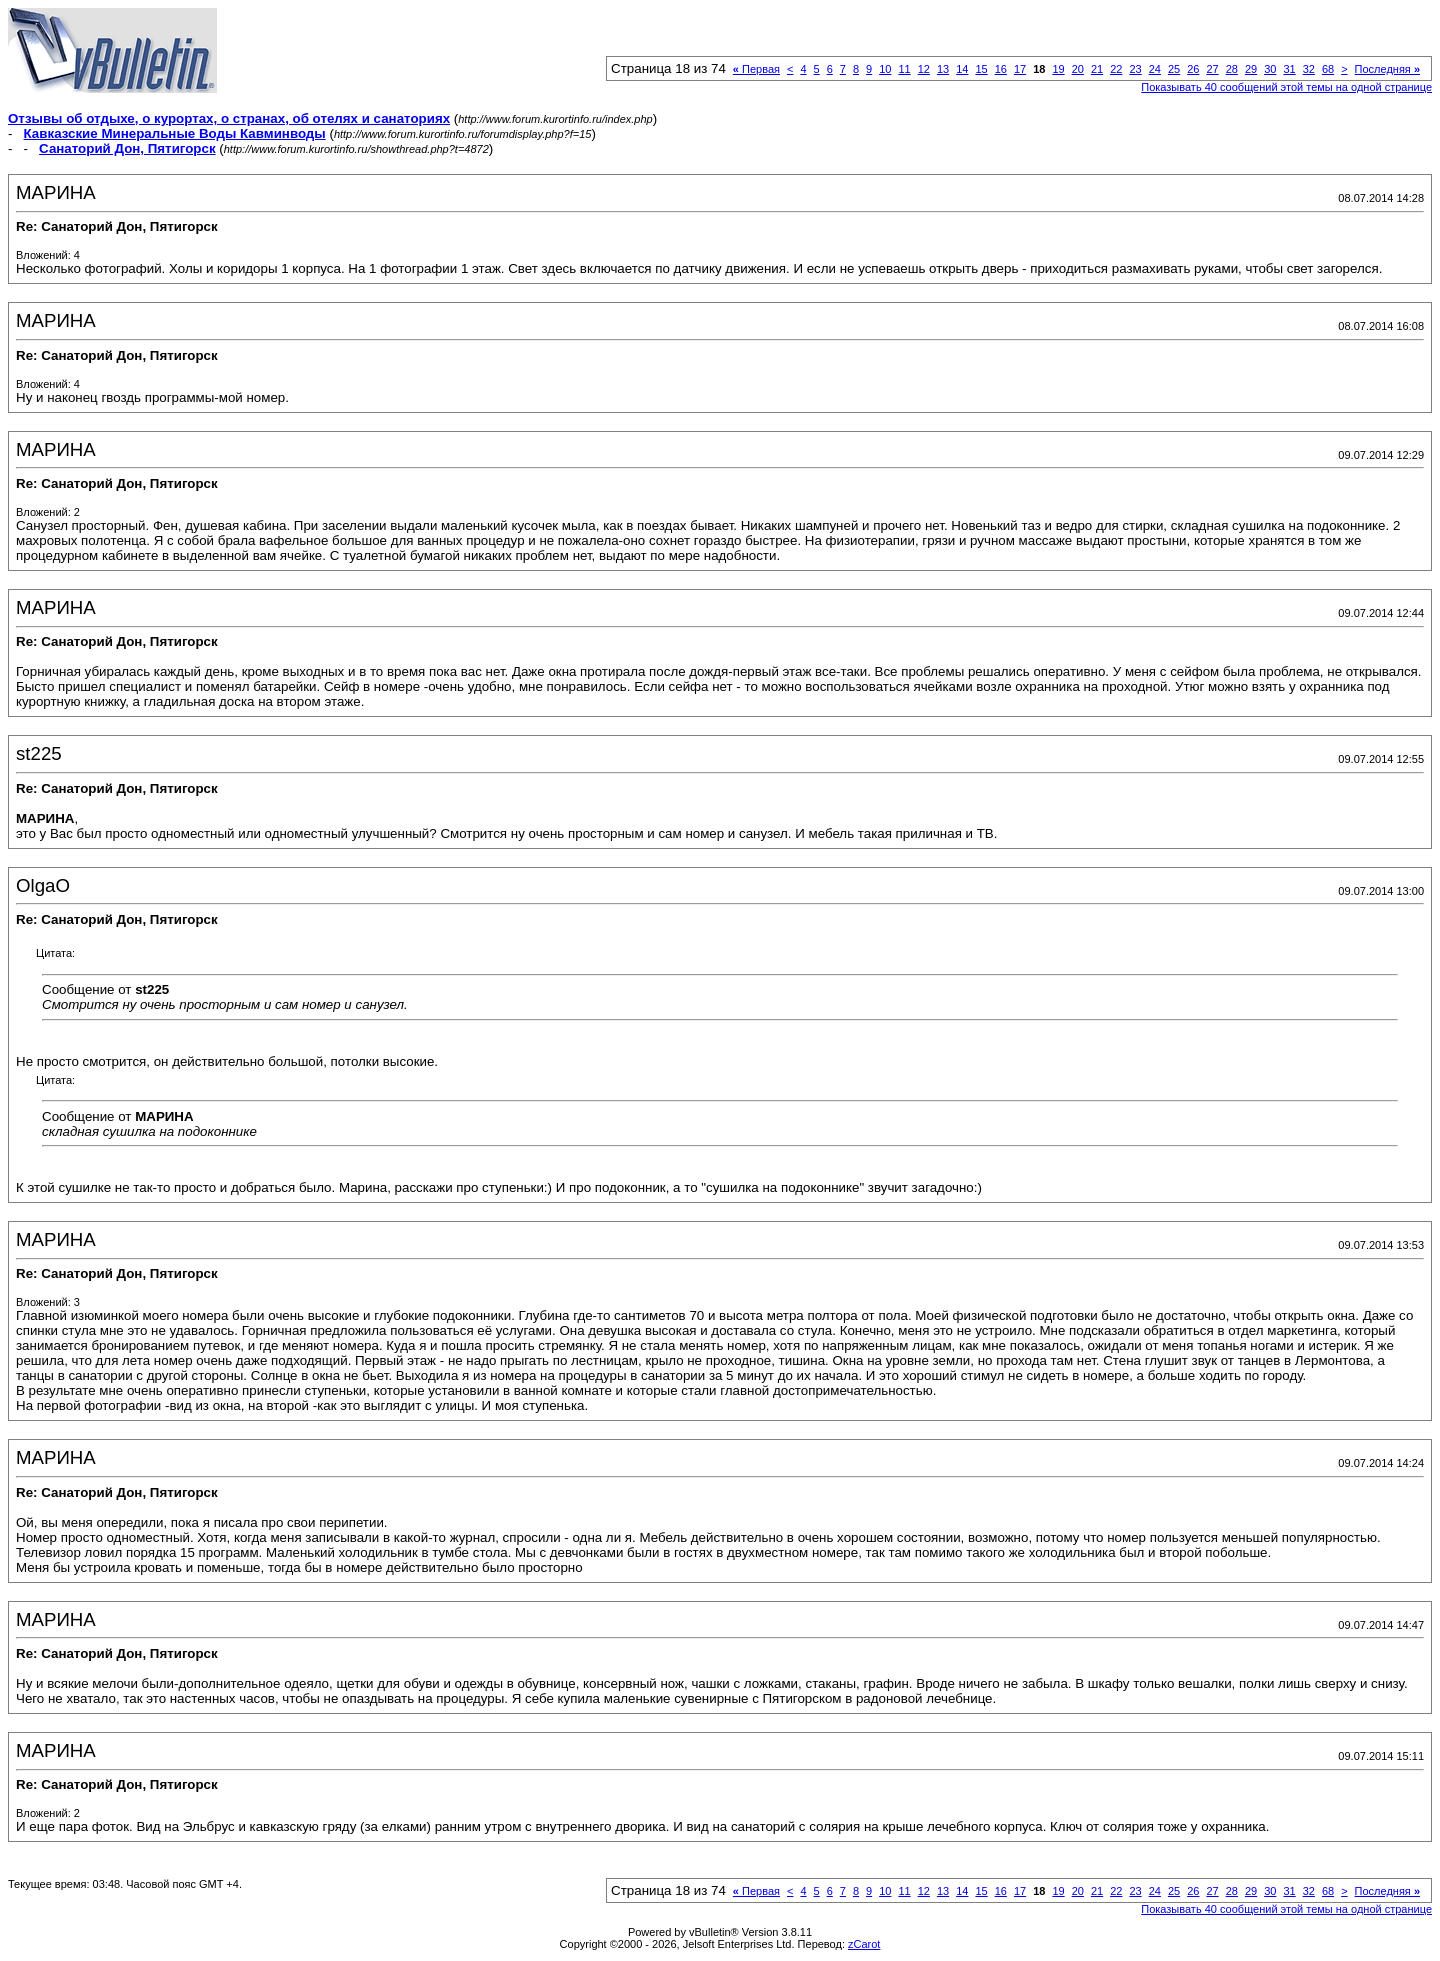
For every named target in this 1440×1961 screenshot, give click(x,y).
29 (1251, 69)
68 (1328, 69)
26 (1193, 69)
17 (1020, 69)
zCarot (864, 1944)
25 (1174, 69)
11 (904, 69)
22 (1116, 69)
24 (1155, 69)
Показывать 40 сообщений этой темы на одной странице (1286, 87)
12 (924, 69)
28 (1232, 69)
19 (1058, 69)
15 (981, 69)
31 (1289, 69)
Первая (756, 69)
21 (1097, 69)
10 (885, 69)
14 (962, 69)
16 (1001, 69)
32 (1309, 69)
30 (1270, 69)
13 (943, 69)
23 (1135, 69)
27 (1212, 69)
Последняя (1387, 69)
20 (1078, 69)
